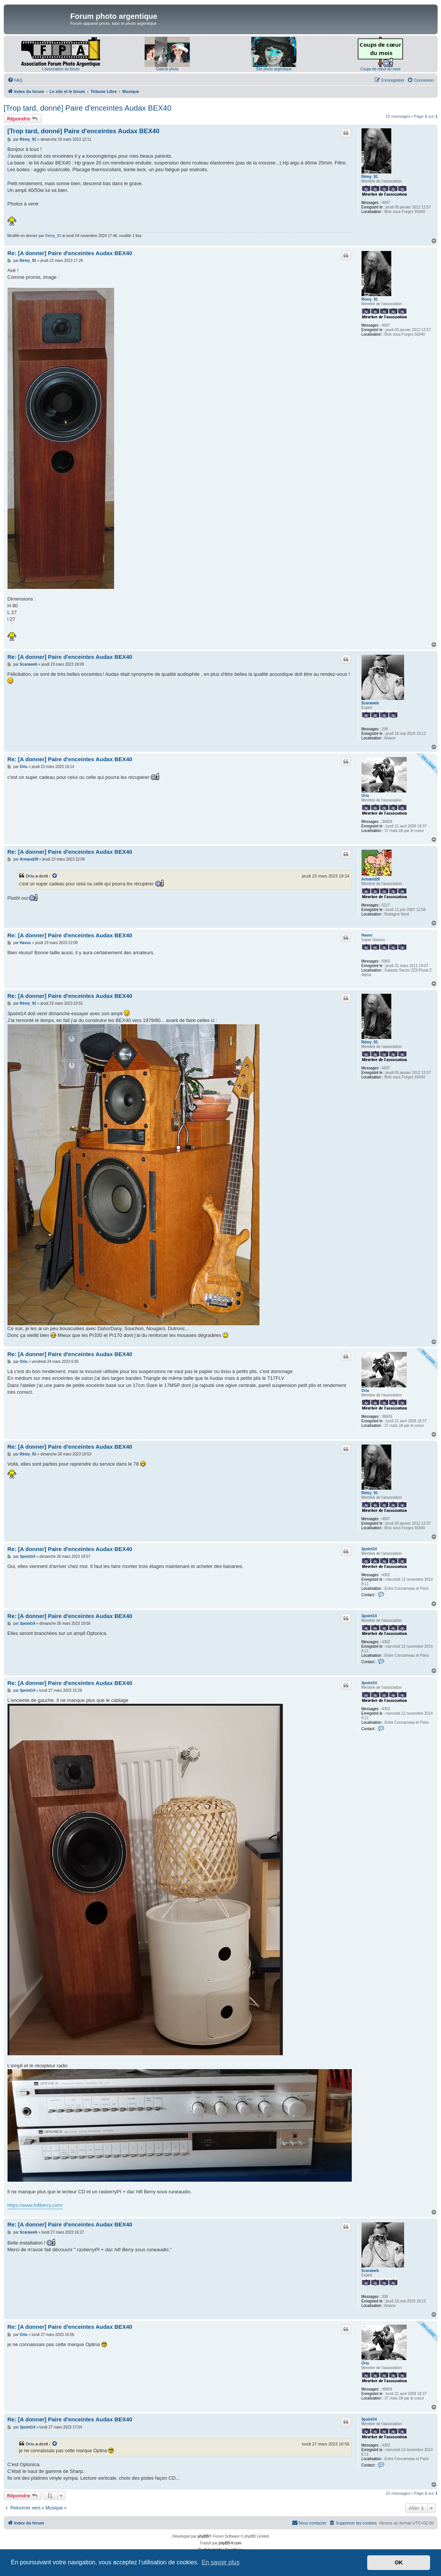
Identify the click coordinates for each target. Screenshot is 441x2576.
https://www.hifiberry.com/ (35, 2205)
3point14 (369, 1549)
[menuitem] (15, 80)
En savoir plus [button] (220, 2562)
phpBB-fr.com (230, 2543)
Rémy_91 (370, 177)
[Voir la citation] (55, 876)
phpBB (203, 2536)
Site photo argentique (273, 69)
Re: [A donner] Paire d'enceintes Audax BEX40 (70, 253)
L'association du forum (60, 69)
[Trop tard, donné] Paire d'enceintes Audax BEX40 (88, 108)
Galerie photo (167, 69)
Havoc (367, 935)
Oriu (365, 796)
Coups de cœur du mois (380, 69)
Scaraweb (370, 703)
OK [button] (399, 2562)
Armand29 (371, 879)
